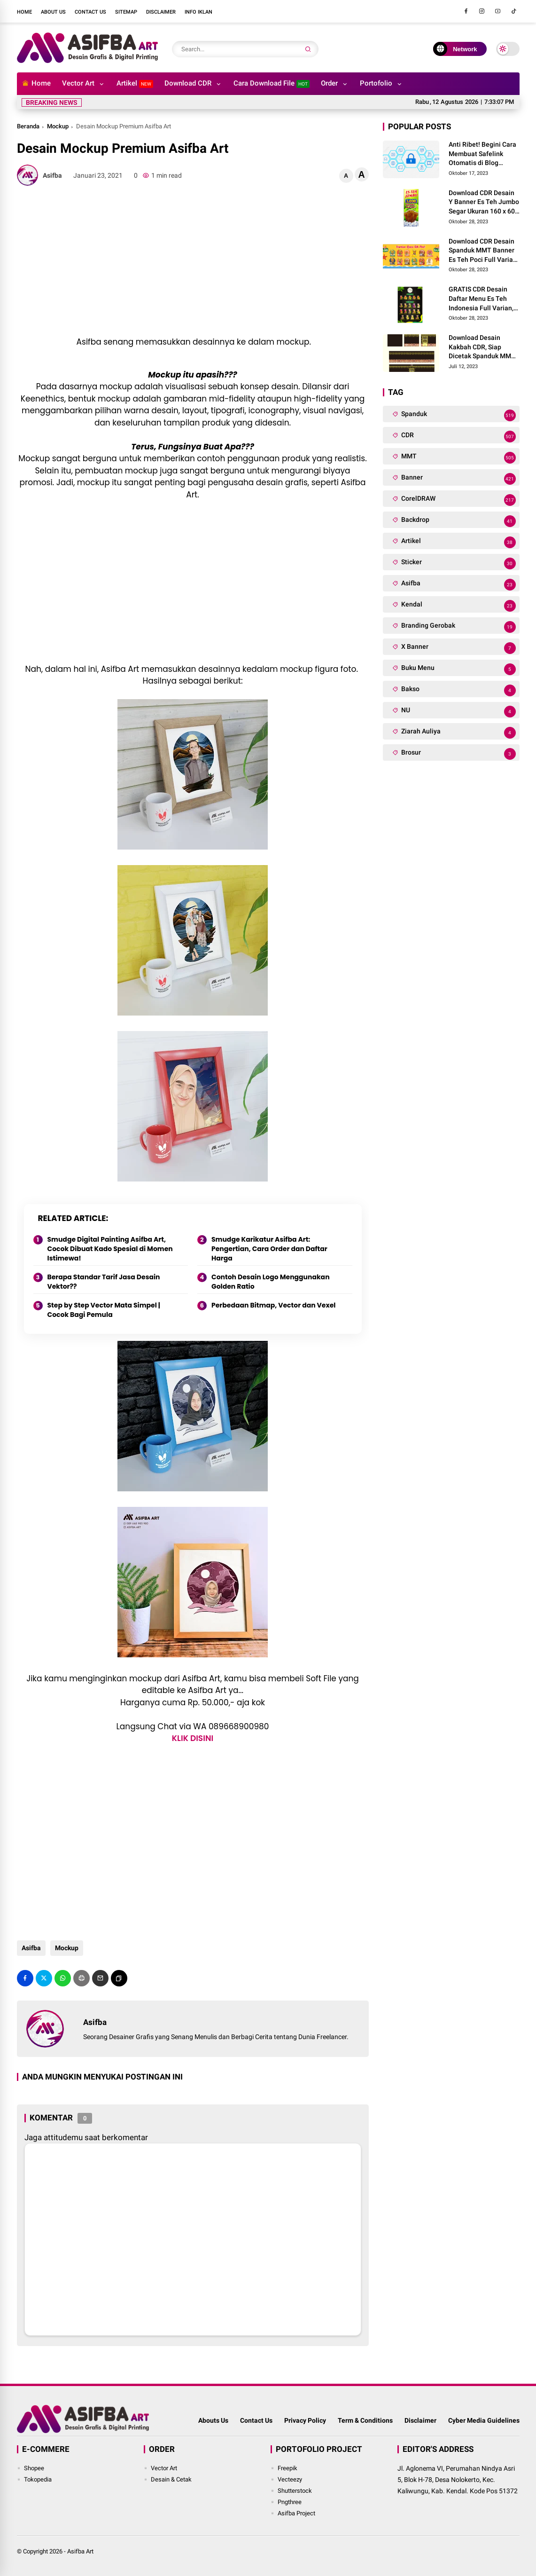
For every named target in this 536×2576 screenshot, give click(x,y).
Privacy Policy (305, 2420)
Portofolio (376, 83)
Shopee (34, 2468)
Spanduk (458, 415)
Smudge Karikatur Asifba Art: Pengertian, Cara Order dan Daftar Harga (269, 1248)
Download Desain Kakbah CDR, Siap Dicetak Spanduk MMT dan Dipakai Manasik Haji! (482, 347)
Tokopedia (38, 2479)
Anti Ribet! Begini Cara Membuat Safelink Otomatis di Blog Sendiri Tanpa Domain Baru (482, 154)
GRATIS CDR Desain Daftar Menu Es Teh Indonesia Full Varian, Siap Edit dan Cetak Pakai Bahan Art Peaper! (481, 299)
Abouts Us (213, 2420)
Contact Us (90, 12)
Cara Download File (271, 83)
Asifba (31, 1948)
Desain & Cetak (171, 2479)
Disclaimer (161, 12)
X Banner (458, 648)
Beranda (28, 126)
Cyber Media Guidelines (484, 2420)
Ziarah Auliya (458, 733)
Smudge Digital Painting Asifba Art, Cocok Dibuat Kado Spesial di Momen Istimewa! (110, 1248)
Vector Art (78, 83)
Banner (458, 479)
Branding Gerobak (458, 627)
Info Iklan (198, 12)
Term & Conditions (365, 2420)
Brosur (458, 754)
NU (458, 711)
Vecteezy (290, 2479)
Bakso (458, 690)
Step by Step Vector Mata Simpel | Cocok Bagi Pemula (103, 1310)
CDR (458, 436)
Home (24, 12)
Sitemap (126, 12)
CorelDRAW (458, 500)
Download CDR (187, 83)
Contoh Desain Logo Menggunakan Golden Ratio (270, 1282)
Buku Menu (458, 669)
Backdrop (458, 521)
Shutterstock (295, 2490)
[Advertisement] (193, 261)
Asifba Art (80, 2551)
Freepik (287, 2468)
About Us (53, 12)
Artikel (135, 83)
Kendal (458, 606)
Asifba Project (296, 2513)
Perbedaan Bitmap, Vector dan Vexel (273, 1305)
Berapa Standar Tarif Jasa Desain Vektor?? (103, 1282)
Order (329, 83)
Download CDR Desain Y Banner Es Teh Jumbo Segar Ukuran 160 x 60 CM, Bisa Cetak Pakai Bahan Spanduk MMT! (484, 202)
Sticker (458, 563)
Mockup (58, 126)
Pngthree (290, 2501)
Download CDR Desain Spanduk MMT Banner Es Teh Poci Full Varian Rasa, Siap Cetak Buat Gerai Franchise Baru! (483, 251)
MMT (458, 458)
